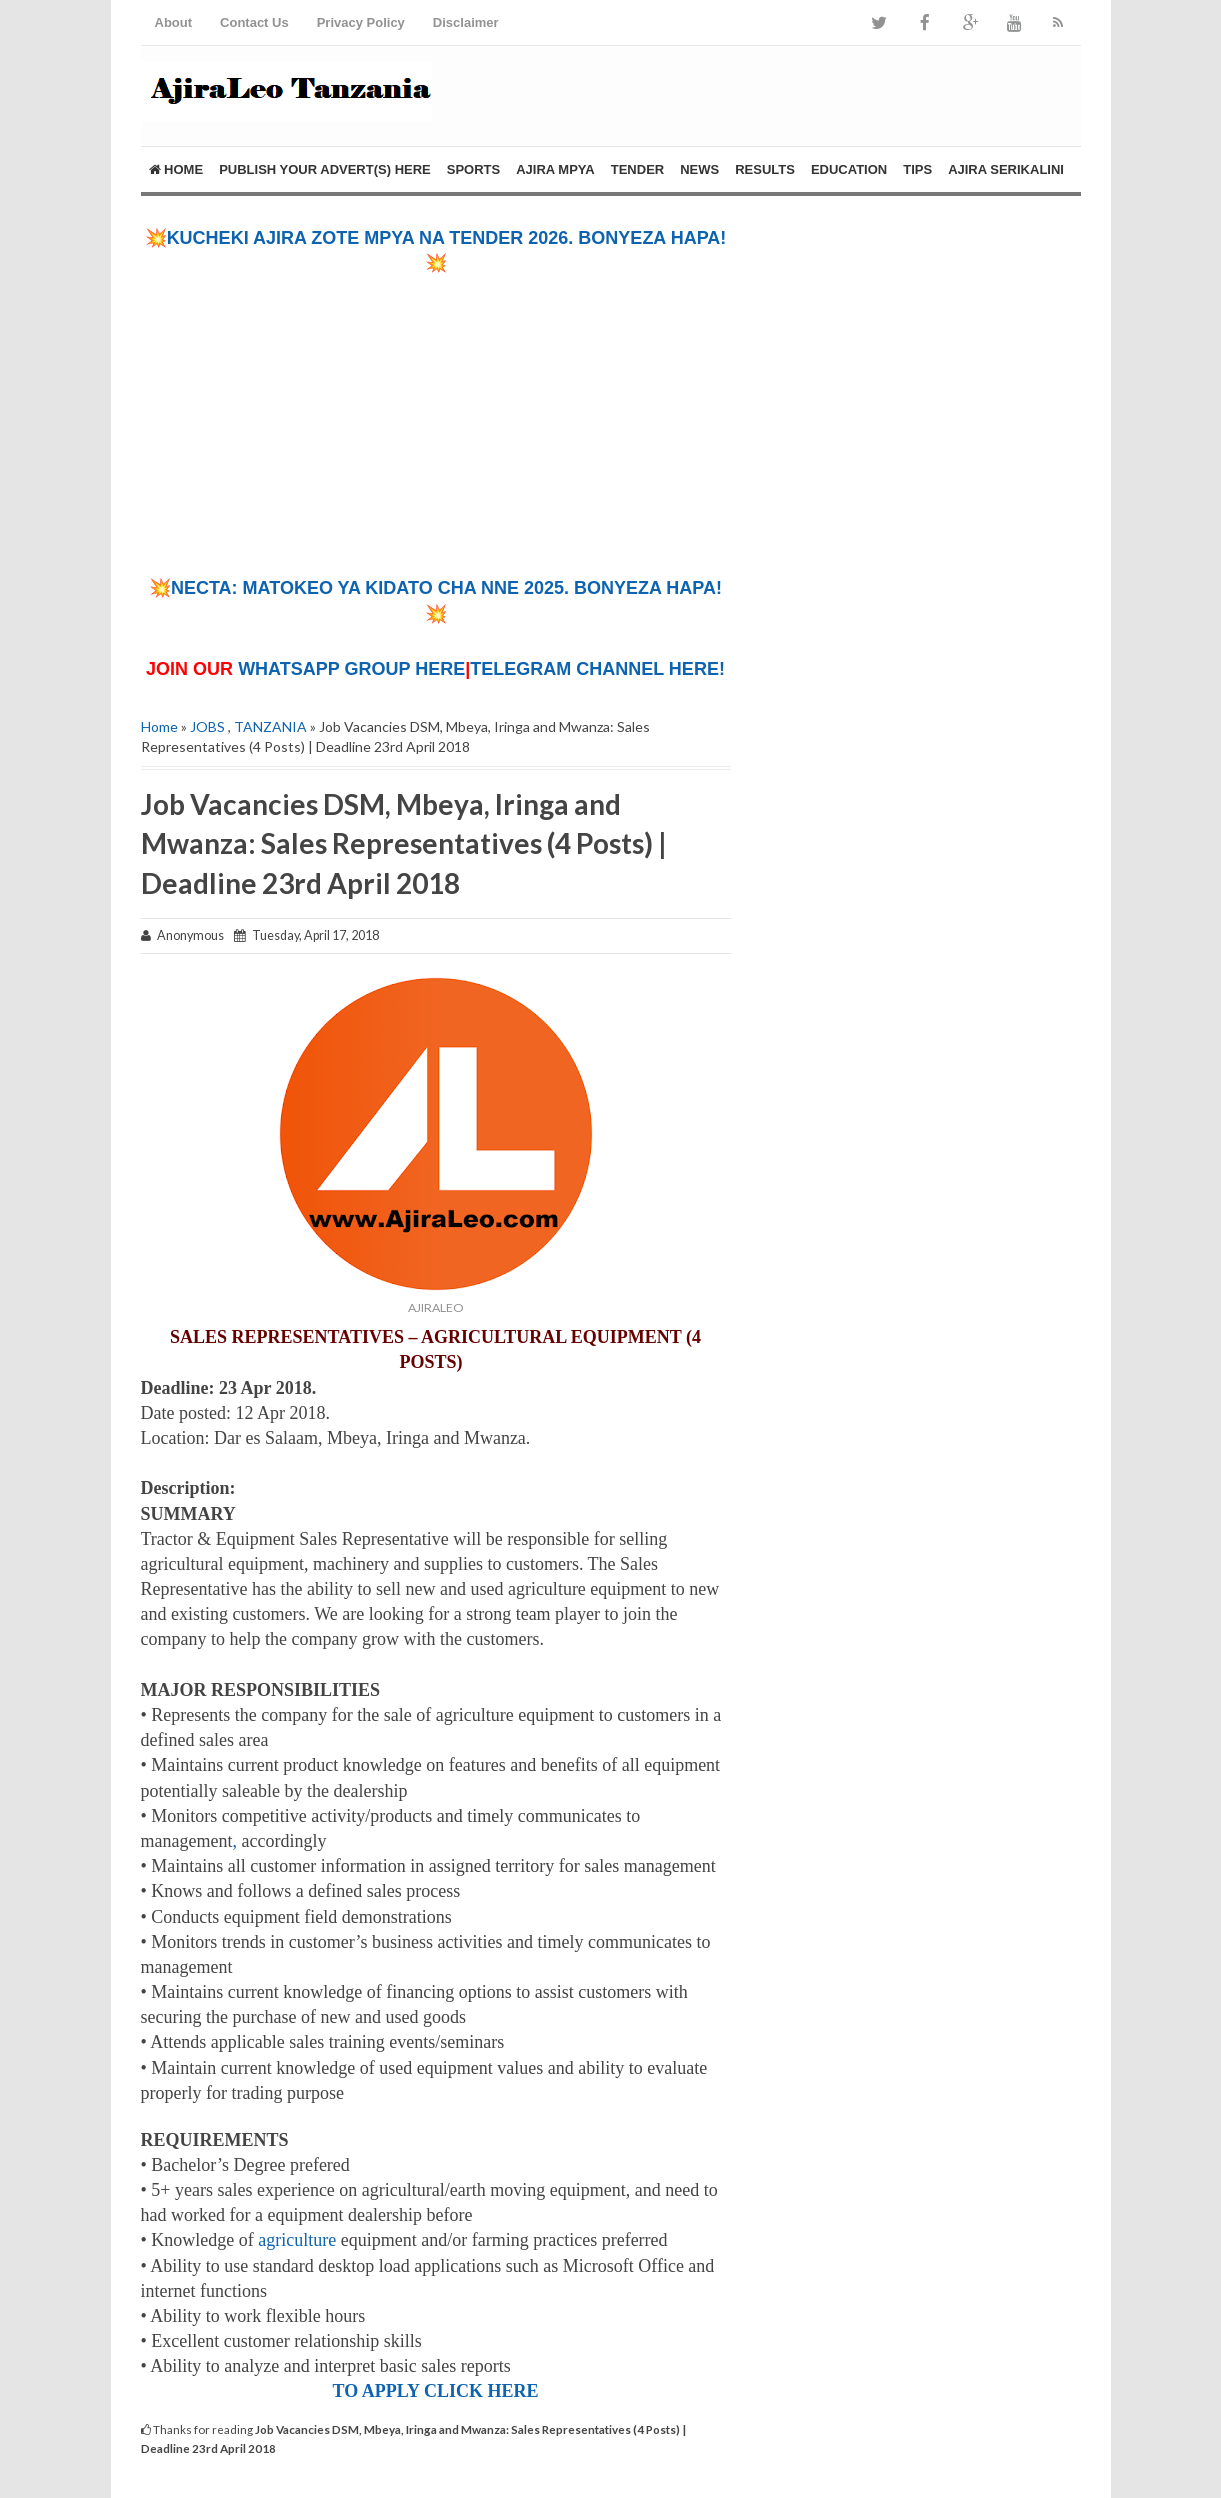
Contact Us (254, 22)
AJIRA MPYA (555, 169)
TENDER (637, 169)
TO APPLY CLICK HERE (436, 2391)
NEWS (699, 169)
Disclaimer (466, 22)
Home (176, 169)
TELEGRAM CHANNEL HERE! (597, 669)
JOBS (207, 726)
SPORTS (473, 169)
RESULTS (765, 169)
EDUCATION (849, 169)
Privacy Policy (361, 22)
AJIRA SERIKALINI (1006, 169)
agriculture (297, 2240)
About (174, 22)
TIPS (917, 169)
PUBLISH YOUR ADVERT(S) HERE (325, 169)
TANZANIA (270, 726)
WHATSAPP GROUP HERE (351, 669)
